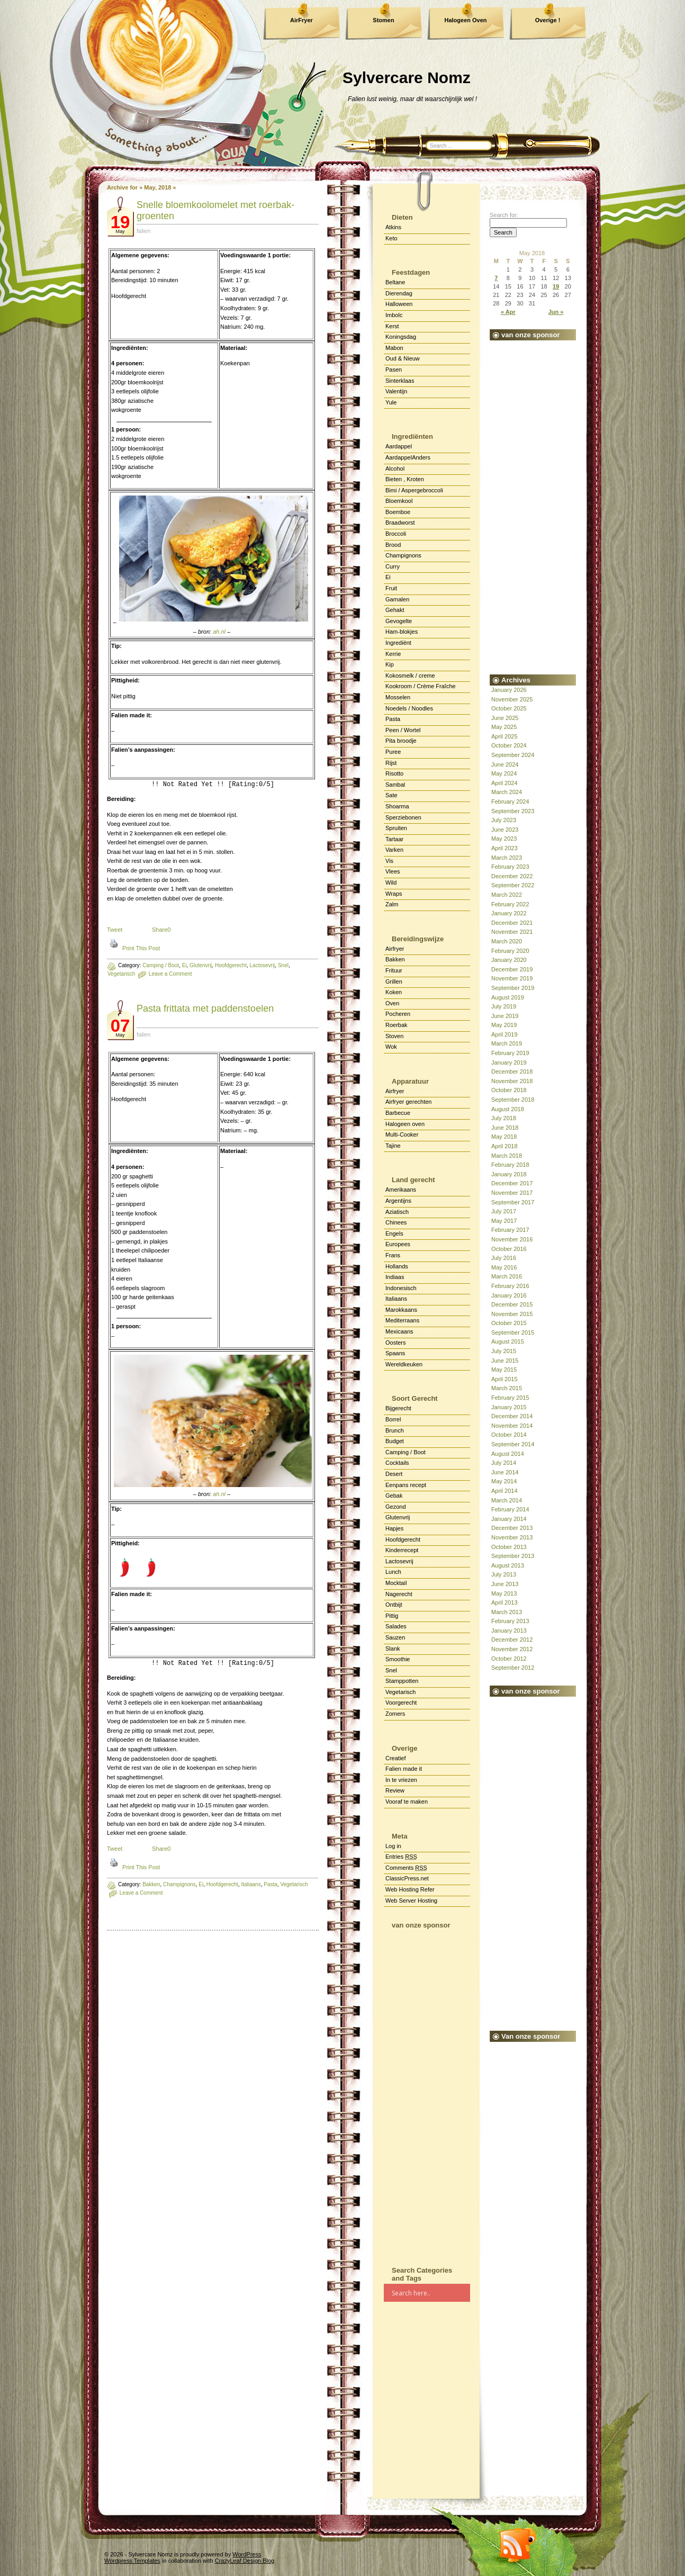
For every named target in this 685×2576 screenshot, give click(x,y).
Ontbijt (393, 1604)
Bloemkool (398, 501)
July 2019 (503, 1006)
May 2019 (504, 1025)
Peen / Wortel (402, 730)
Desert (393, 1474)
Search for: (504, 215)
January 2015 (509, 1407)
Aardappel (398, 446)
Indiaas (394, 1277)
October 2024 (509, 745)
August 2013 (507, 1565)
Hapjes (394, 1528)
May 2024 (504, 773)
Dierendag (398, 293)
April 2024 (504, 783)
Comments (406, 1868)
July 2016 (503, 1258)
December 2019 (512, 969)
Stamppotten (401, 1681)
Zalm (391, 904)
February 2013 (510, 1621)
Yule (390, 402)
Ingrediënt (398, 643)
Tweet (114, 929)
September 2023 (512, 811)
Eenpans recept (405, 1485)
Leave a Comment (141, 1893)
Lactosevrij (399, 1561)
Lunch (393, 1572)
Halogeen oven (405, 1124)
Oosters (395, 1342)
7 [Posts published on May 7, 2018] (496, 278)
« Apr (508, 312)
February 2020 (510, 951)
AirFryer (301, 20)
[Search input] (430, 2293)
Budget (394, 1441)
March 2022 (506, 894)
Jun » (556, 312)
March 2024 (506, 792)
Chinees (396, 1222)
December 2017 (512, 1183)
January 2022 (509, 913)
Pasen (393, 369)
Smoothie (397, 1659)
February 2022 (510, 904)
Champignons (403, 555)
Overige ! (548, 20)
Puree (393, 752)
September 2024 (512, 755)
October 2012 (509, 1658)
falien (143, 231)
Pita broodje (401, 740)
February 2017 (510, 1230)
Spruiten (396, 828)
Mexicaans (399, 1331)
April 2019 (504, 1034)
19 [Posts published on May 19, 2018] (556, 286)
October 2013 (509, 1547)
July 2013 (503, 1574)
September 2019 (512, 988)
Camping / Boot (160, 965)
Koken (393, 992)
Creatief (395, 1758)
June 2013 (504, 1584)
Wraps (393, 893)
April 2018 (504, 1146)
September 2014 (512, 1444)
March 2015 (506, 1388)
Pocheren (397, 1014)
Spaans (395, 1353)
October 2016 (509, 1249)
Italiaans (396, 1298)
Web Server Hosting (411, 1900)
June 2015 (504, 1360)
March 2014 (506, 1500)
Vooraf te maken (406, 1801)
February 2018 (510, 1164)
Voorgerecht (401, 1702)
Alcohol (394, 468)
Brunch (394, 1430)
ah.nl (219, 631)
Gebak (393, 1495)
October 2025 (509, 708)
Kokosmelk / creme (410, 675)
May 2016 (504, 1267)
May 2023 (504, 838)
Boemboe (397, 512)
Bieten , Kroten (404, 479)
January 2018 (509, 1174)
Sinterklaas (399, 380)
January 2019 (509, 1062)
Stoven (394, 1036)
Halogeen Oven (465, 20)
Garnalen (397, 599)
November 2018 (512, 1081)
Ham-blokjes (401, 631)
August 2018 (507, 1109)
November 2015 (512, 1314)
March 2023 (506, 857)
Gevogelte (398, 621)
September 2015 (512, 1332)
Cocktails (397, 1463)
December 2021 (512, 923)
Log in (393, 1846)
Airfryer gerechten (408, 1101)
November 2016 (512, 1239)
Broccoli (395, 533)
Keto (391, 238)
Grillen (393, 981)
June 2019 (504, 1016)
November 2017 (512, 1193)
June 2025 (504, 718)
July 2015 (503, 1351)
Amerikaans (400, 1189)
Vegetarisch (121, 974)
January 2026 (509, 690)
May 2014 (504, 1481)
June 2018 (504, 1127)
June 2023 (504, 829)
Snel (391, 1670)
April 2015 (504, 1379)
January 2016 (509, 1295)
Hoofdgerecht (402, 1539)
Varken (394, 849)
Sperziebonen (403, 817)
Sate (391, 795)
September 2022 (512, 885)
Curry (392, 566)
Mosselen (397, 697)
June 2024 (504, 764)
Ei (388, 577)
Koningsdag (400, 337)
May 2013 (504, 1593)
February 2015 (510, 1397)
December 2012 (512, 1639)
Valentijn (396, 391)
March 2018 (506, 1155)
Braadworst (400, 522)
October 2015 (509, 1323)
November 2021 (512, 932)
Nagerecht (398, 1594)
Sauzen (395, 1637)
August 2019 (507, 997)
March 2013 (506, 1612)
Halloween (398, 304)
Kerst (392, 326)
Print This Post (141, 948)
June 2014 (504, 1472)
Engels (394, 1233)
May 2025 (504, 727)
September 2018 (512, 1099)
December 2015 (512, 1304)
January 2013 (509, 1630)
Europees (397, 1244)
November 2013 (512, 1537)
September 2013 (512, 1556)
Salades (396, 1626)
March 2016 (506, 1276)
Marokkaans (401, 1310)
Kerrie (393, 654)
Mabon (394, 348)
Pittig (391, 1616)
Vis (389, 861)
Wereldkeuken (403, 1364)
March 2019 (506, 1043)
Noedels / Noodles (409, 708)
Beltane (395, 282)
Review (394, 1790)
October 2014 (509, 1434)
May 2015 (504, 1369)
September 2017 (512, 1202)
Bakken (151, 1884)
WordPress (246, 2554)
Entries (401, 1856)
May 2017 (504, 1221)
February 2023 (510, 866)
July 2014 (503, 1463)
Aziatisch (397, 1212)
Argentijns (398, 1200)
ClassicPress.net (407, 1878)
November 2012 (512, 1649)
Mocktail (396, 1583)
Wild (390, 882)
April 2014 (504, 1491)
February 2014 (510, 1509)
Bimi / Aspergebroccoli (414, 490)
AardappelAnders (407, 457)
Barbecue (397, 1113)
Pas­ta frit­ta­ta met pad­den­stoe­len (205, 1008)
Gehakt (394, 610)
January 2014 (509, 1519)
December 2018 (512, 1071)
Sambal (395, 784)
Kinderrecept (401, 1550)
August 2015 (507, 1341)
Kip (389, 664)
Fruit (391, 588)
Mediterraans (402, 1320)
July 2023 (503, 820)
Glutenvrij (397, 1517)
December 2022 (512, 876)
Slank (392, 1648)
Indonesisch (401, 1288)
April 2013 (504, 1602)
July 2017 (503, 1211)
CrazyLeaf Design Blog (245, 2560)
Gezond (395, 1506)
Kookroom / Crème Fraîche (420, 686)
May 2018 (504, 1136)
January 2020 (509, 960)
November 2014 (512, 1425)
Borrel (393, 1419)
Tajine (393, 1145)
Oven (392, 1003)
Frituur (393, 970)
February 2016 (510, 1286)
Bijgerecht (398, 1408)
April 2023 (504, 848)
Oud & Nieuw (402, 358)
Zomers (395, 1713)
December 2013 (512, 1528)
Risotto (394, 773)
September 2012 (512, 1667)
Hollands (396, 1266)
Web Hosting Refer (410, 1889)
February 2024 (510, 801)
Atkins (393, 227)
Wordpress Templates (132, 2560)
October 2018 (509, 1090)
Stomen (383, 20)
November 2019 (512, 978)
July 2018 (503, 1118)
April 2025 (504, 736)
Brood (393, 545)
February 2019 (510, 1053)
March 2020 (506, 941)
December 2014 (512, 1416)
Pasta (392, 719)
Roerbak (396, 1025)
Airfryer (394, 948)
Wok (391, 1046)
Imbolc (393, 315)
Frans (392, 1255)
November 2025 (512, 699)
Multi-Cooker (401, 1134)
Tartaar (394, 839)
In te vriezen (401, 1780)
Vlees (392, 871)
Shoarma (397, 806)
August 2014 (507, 1454)
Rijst (390, 763)
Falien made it (403, 1769)
